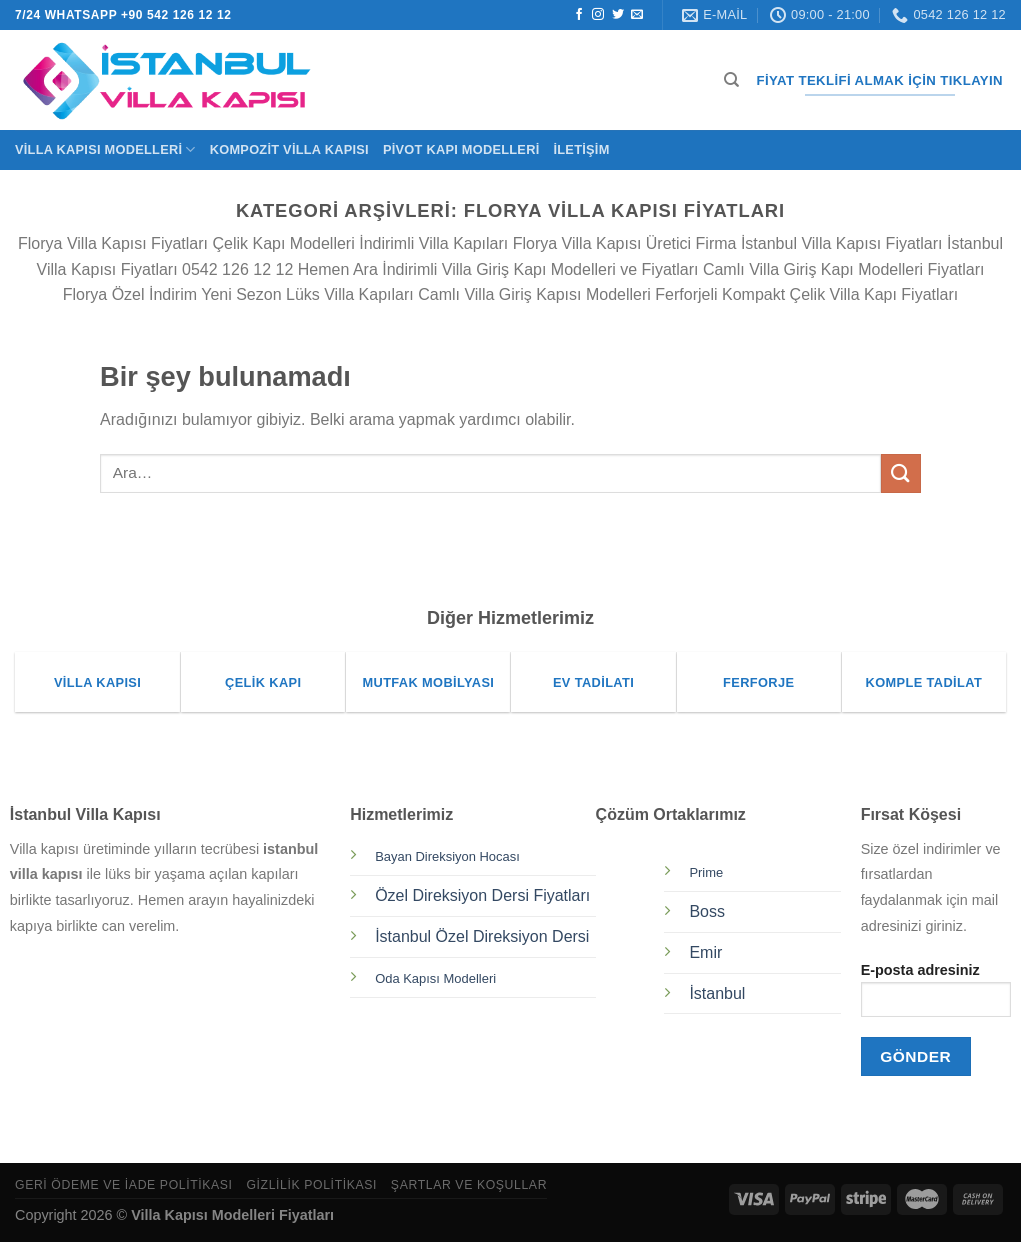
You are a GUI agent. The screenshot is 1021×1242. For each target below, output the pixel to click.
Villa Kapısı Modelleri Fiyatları (232, 1215)
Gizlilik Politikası (311, 1185)
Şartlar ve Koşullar (469, 1185)
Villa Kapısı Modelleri (105, 149)
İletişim (581, 149)
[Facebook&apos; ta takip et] (579, 15)
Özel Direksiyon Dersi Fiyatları (482, 895)
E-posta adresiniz (936, 996)
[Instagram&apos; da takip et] (598, 15)
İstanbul (717, 993)
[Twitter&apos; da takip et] (618, 15)
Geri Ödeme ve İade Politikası (124, 1185)
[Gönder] (901, 473)
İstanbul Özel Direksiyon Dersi (482, 936)
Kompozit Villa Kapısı (289, 149)
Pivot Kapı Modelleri (461, 149)
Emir (705, 952)
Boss (707, 911)
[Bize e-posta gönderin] (637, 15)
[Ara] (731, 80)
